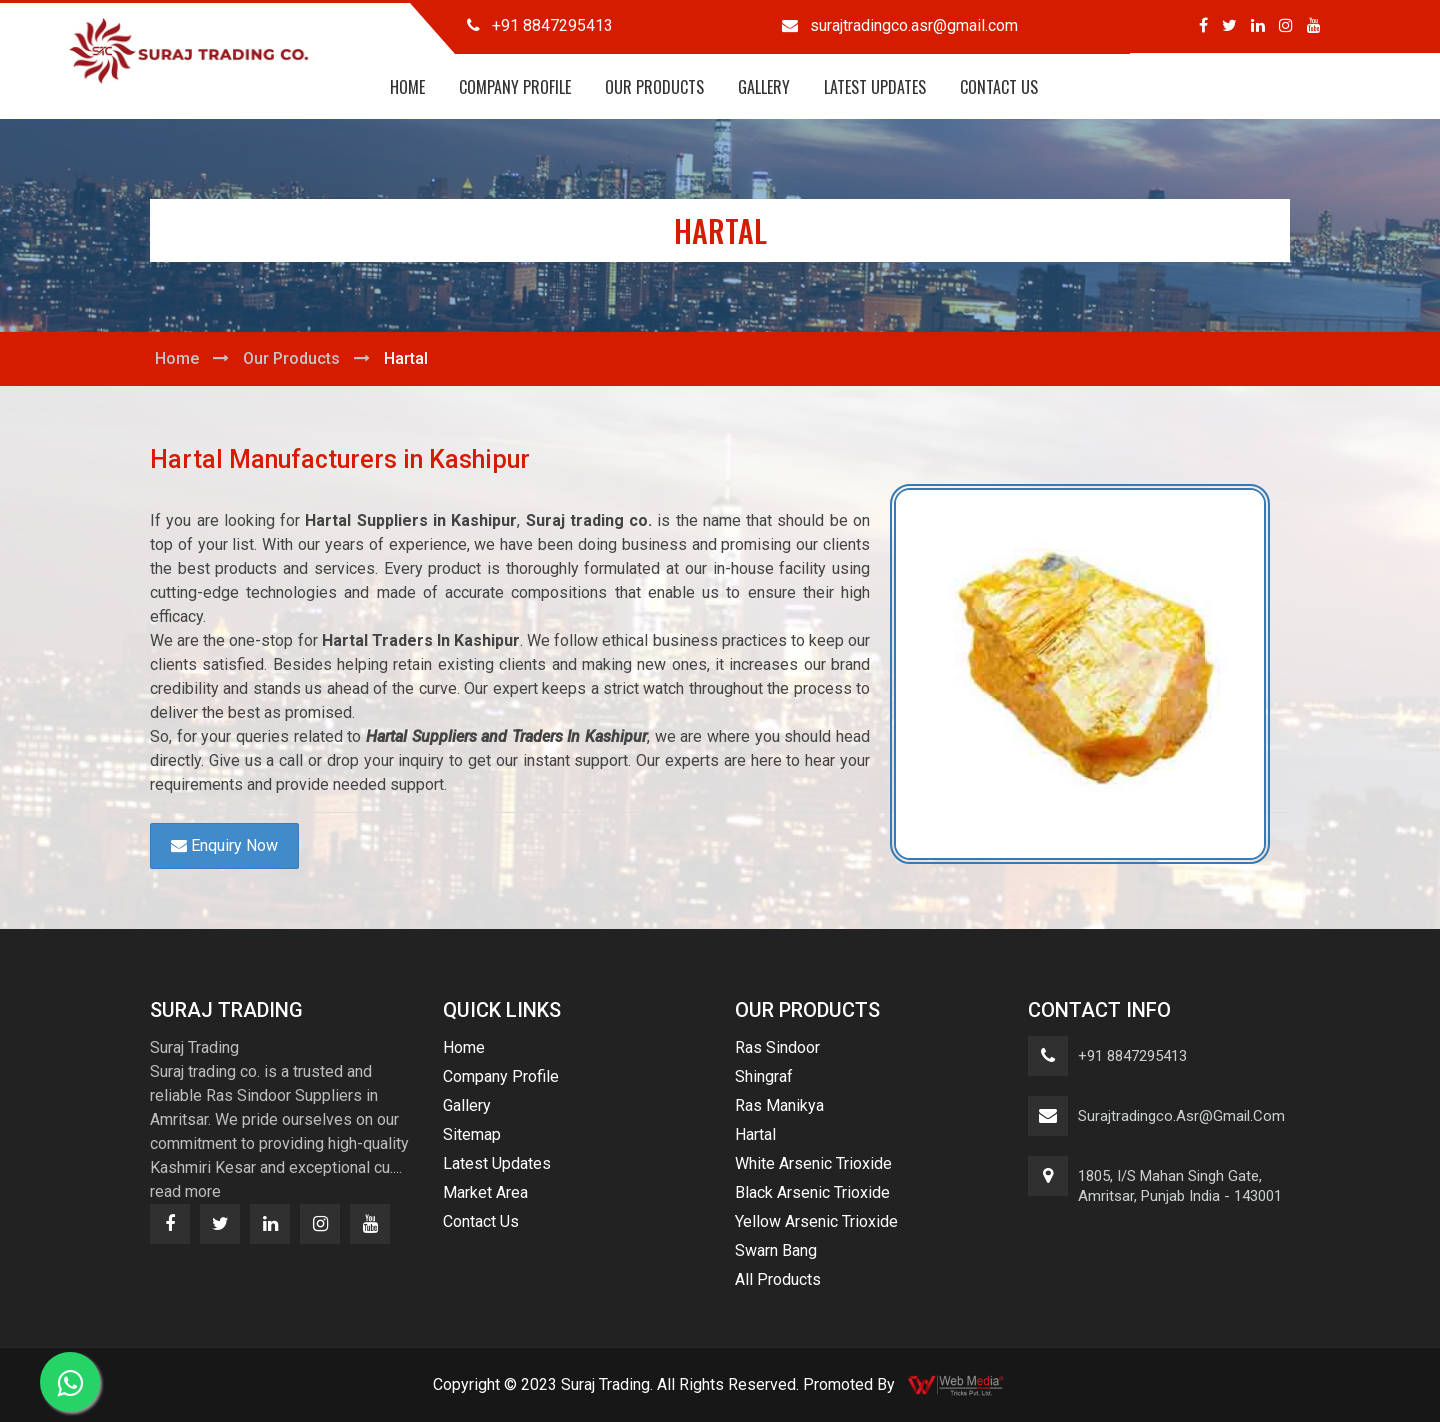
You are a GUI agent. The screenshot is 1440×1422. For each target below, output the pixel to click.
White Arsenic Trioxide (813, 1163)
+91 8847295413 (1132, 1056)
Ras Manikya (779, 1105)
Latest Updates (875, 87)
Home (407, 87)
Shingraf (764, 1076)
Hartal (755, 1134)
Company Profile (515, 87)
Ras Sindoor (777, 1047)
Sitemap (472, 1134)
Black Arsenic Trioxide (812, 1192)
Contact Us (999, 87)
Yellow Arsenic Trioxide (816, 1221)
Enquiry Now (224, 845)
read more (185, 1191)
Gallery (764, 87)
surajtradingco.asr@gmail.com (1181, 1116)
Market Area (485, 1192)
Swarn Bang (776, 1250)
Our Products (654, 87)
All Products (778, 1279)
